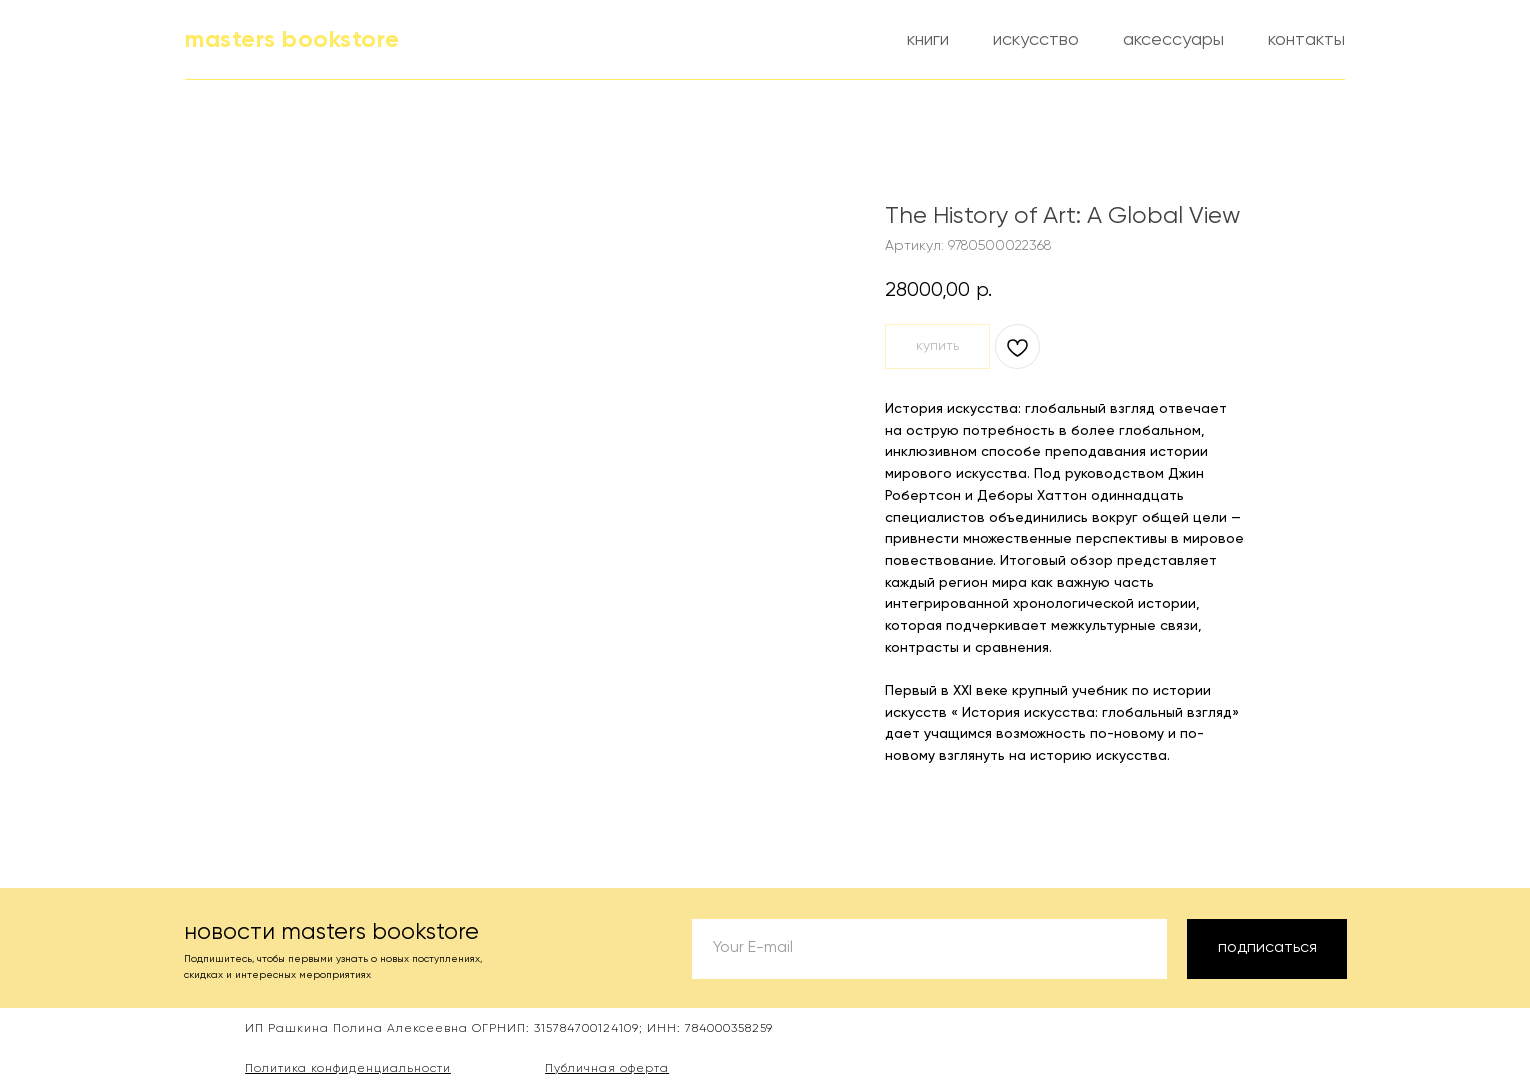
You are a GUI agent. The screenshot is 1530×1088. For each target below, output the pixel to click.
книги (928, 40)
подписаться (1267, 948)
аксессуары (1173, 40)
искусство (1036, 40)
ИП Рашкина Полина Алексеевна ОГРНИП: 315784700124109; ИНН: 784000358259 (509, 1029)
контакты (1306, 40)
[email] (929, 949)
